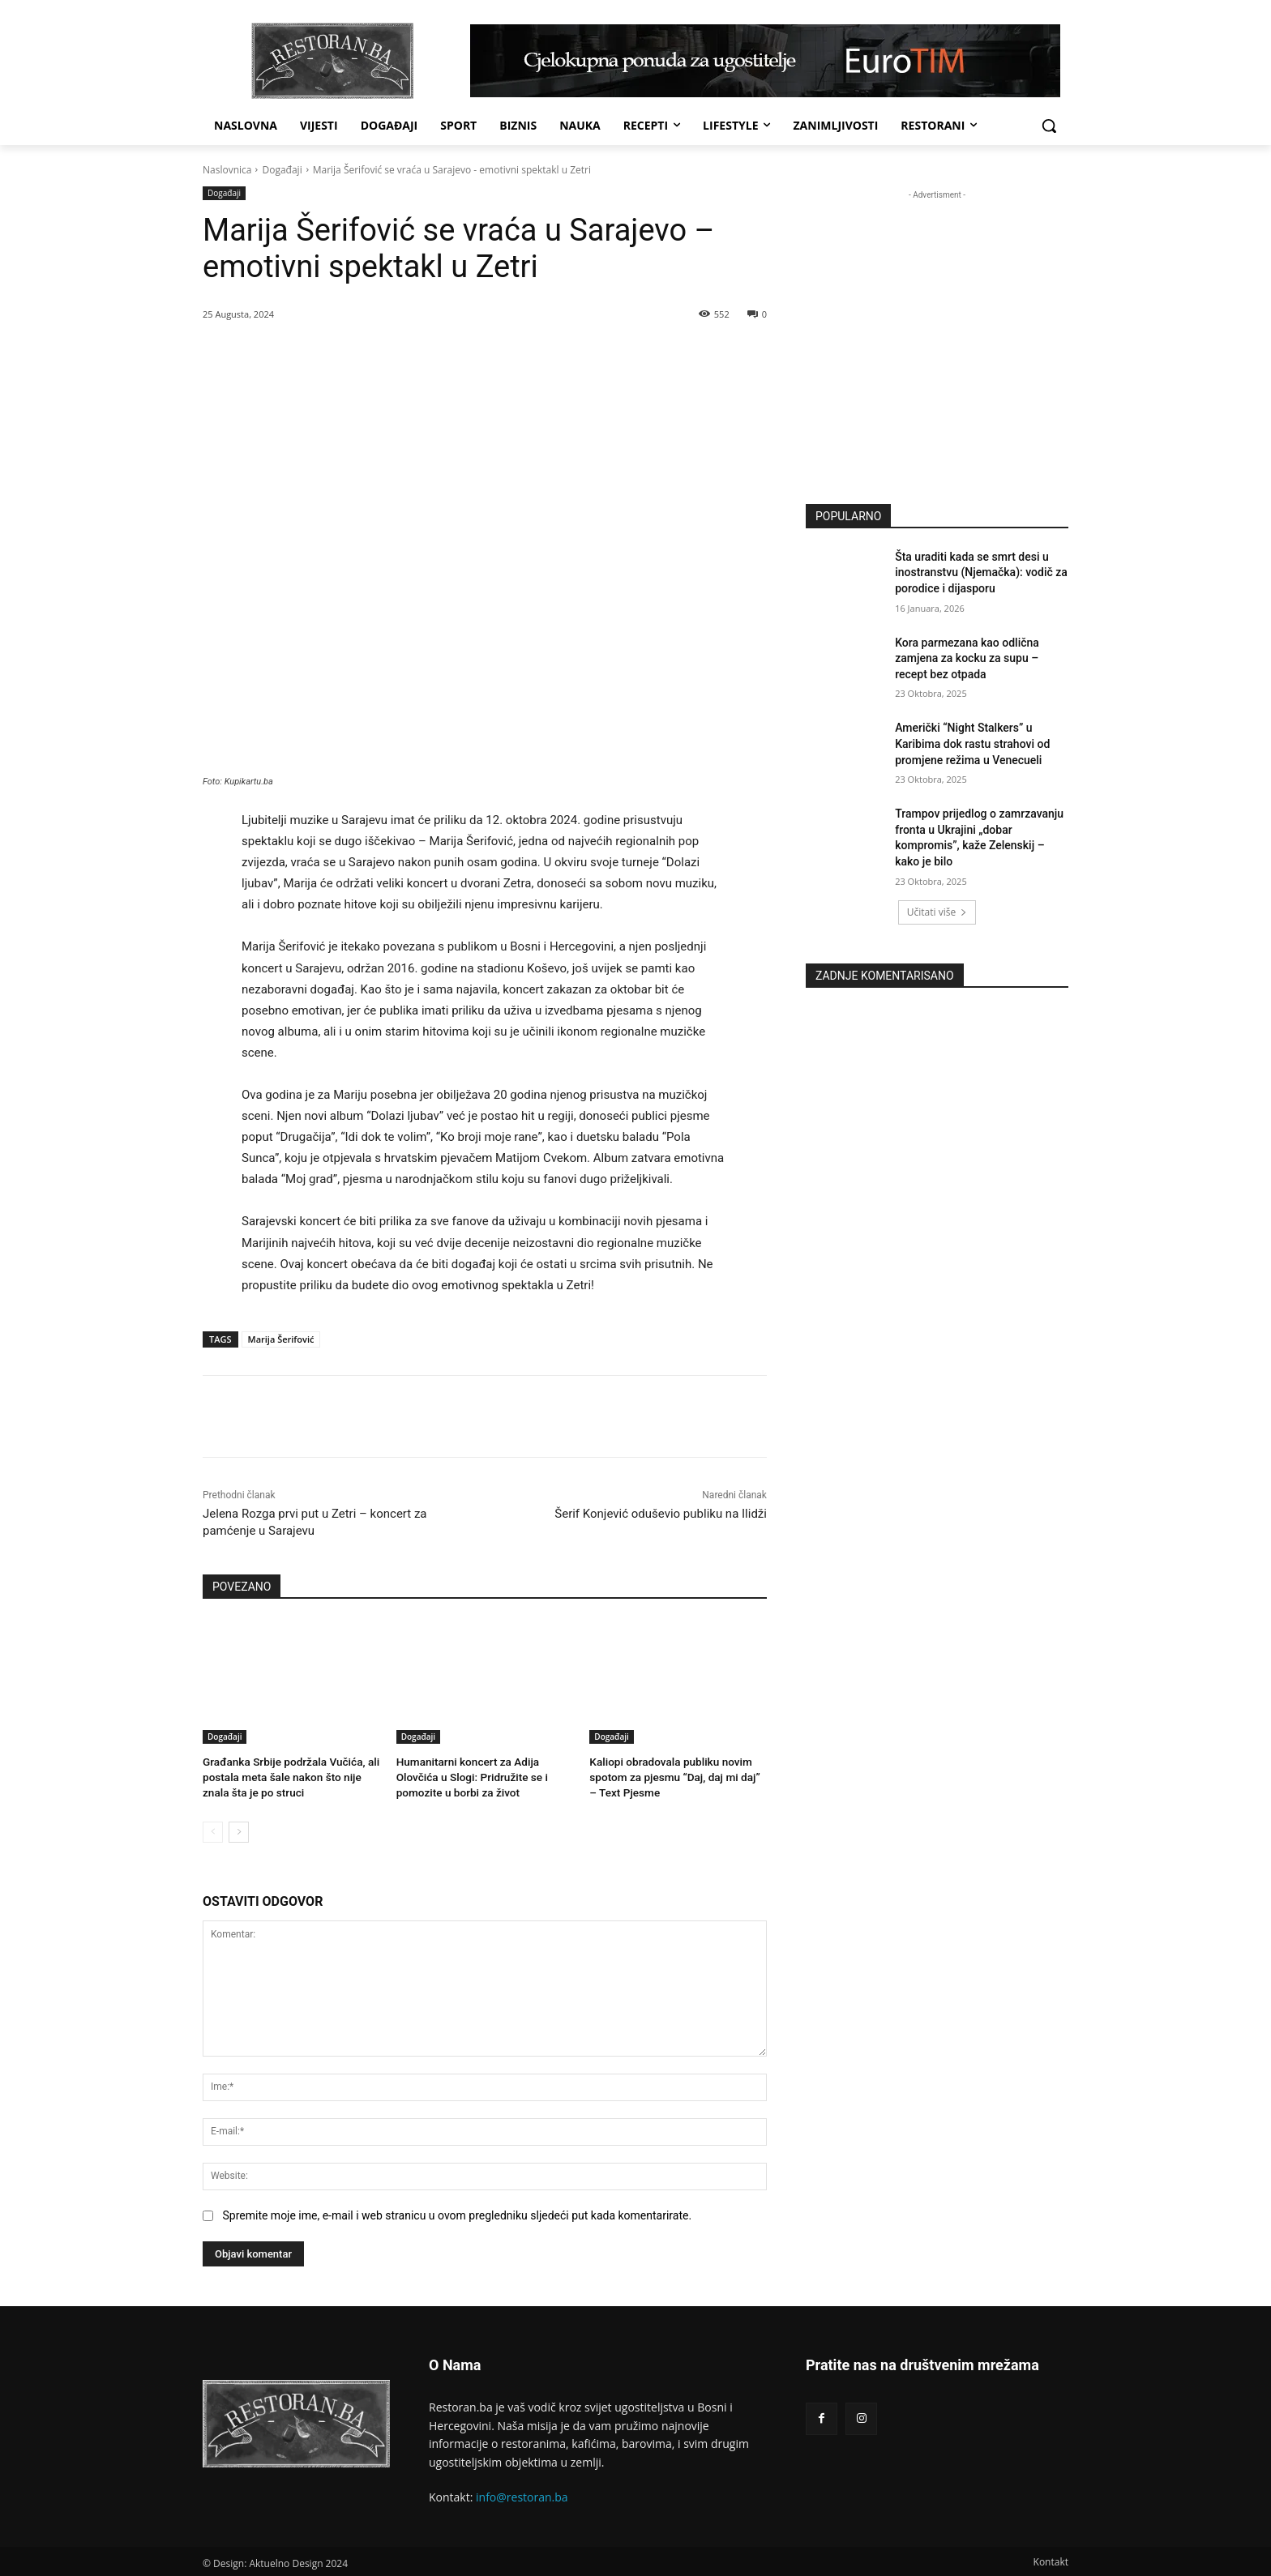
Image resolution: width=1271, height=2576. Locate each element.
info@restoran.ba (522, 2494)
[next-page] (239, 1829)
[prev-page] (213, 1829)
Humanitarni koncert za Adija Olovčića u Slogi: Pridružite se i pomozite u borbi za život (468, 1775)
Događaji (282, 170)
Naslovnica (227, 170)
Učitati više (937, 912)
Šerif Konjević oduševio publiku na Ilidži (660, 1513)
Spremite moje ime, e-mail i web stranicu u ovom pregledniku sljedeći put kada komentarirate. (456, 2213)
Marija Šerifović (281, 1339)
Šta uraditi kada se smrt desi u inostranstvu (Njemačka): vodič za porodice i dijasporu (981, 572)
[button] (1048, 125)
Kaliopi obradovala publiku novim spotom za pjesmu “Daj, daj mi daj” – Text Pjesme (675, 1775)
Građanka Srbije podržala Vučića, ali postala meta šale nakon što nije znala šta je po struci (287, 1775)
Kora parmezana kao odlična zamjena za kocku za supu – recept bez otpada (967, 658)
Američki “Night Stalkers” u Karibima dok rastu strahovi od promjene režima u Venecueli (972, 743)
